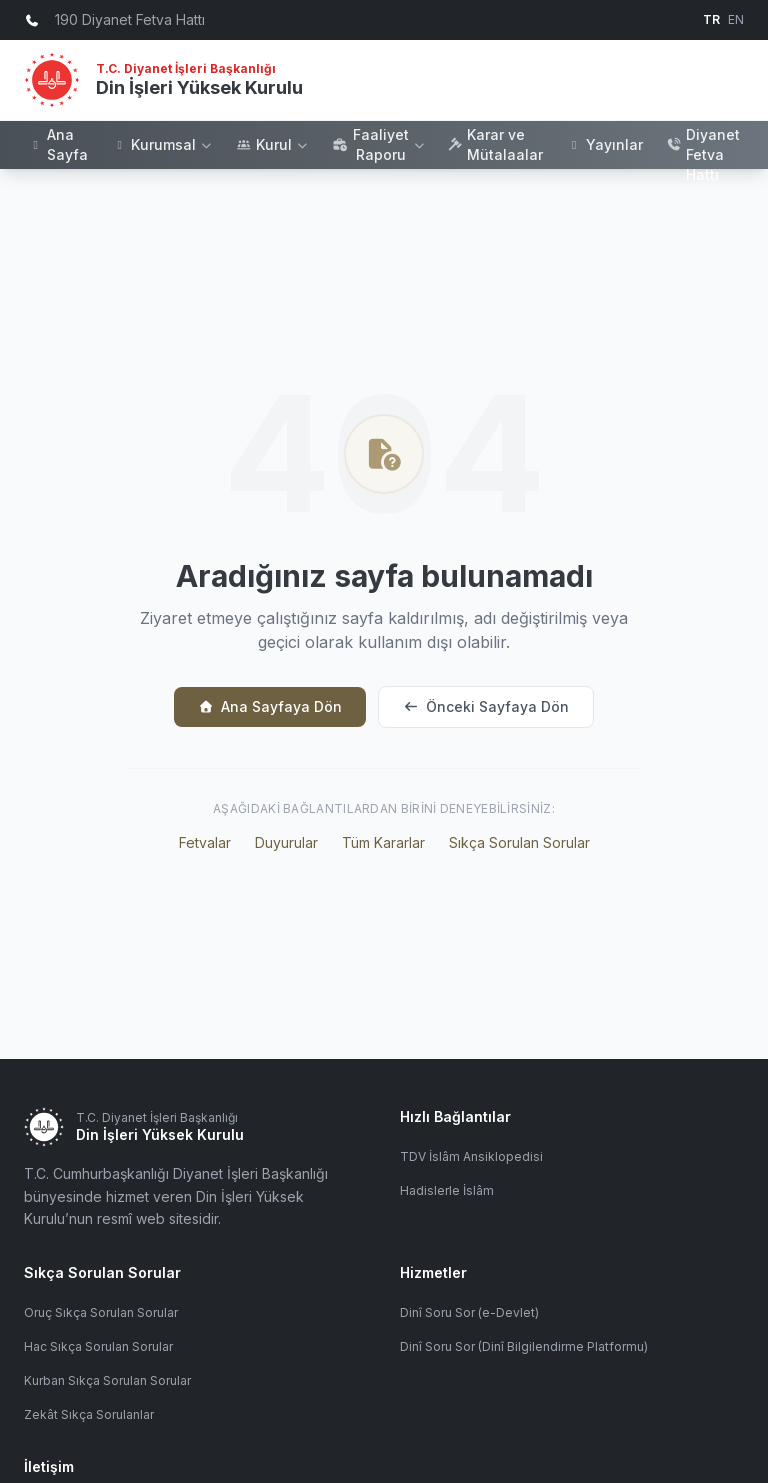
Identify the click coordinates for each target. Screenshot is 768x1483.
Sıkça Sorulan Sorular (519, 842)
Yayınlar (605, 144)
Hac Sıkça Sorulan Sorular (98, 1346)
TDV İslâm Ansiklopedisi (471, 1156)
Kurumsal (162, 144)
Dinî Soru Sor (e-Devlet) (469, 1312)
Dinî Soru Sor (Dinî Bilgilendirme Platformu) (524, 1346)
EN (736, 19)
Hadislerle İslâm (447, 1190)
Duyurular (286, 842)
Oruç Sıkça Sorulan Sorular (101, 1312)
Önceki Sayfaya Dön (486, 706)
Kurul (273, 144)
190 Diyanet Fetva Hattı (703, 144)
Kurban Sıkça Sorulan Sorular (107, 1380)
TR (711, 19)
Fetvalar (205, 842)
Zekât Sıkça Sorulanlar (89, 1414)
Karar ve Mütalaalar (495, 144)
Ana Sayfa (58, 144)
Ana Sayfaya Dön (270, 706)
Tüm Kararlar (383, 842)
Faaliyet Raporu (378, 144)
